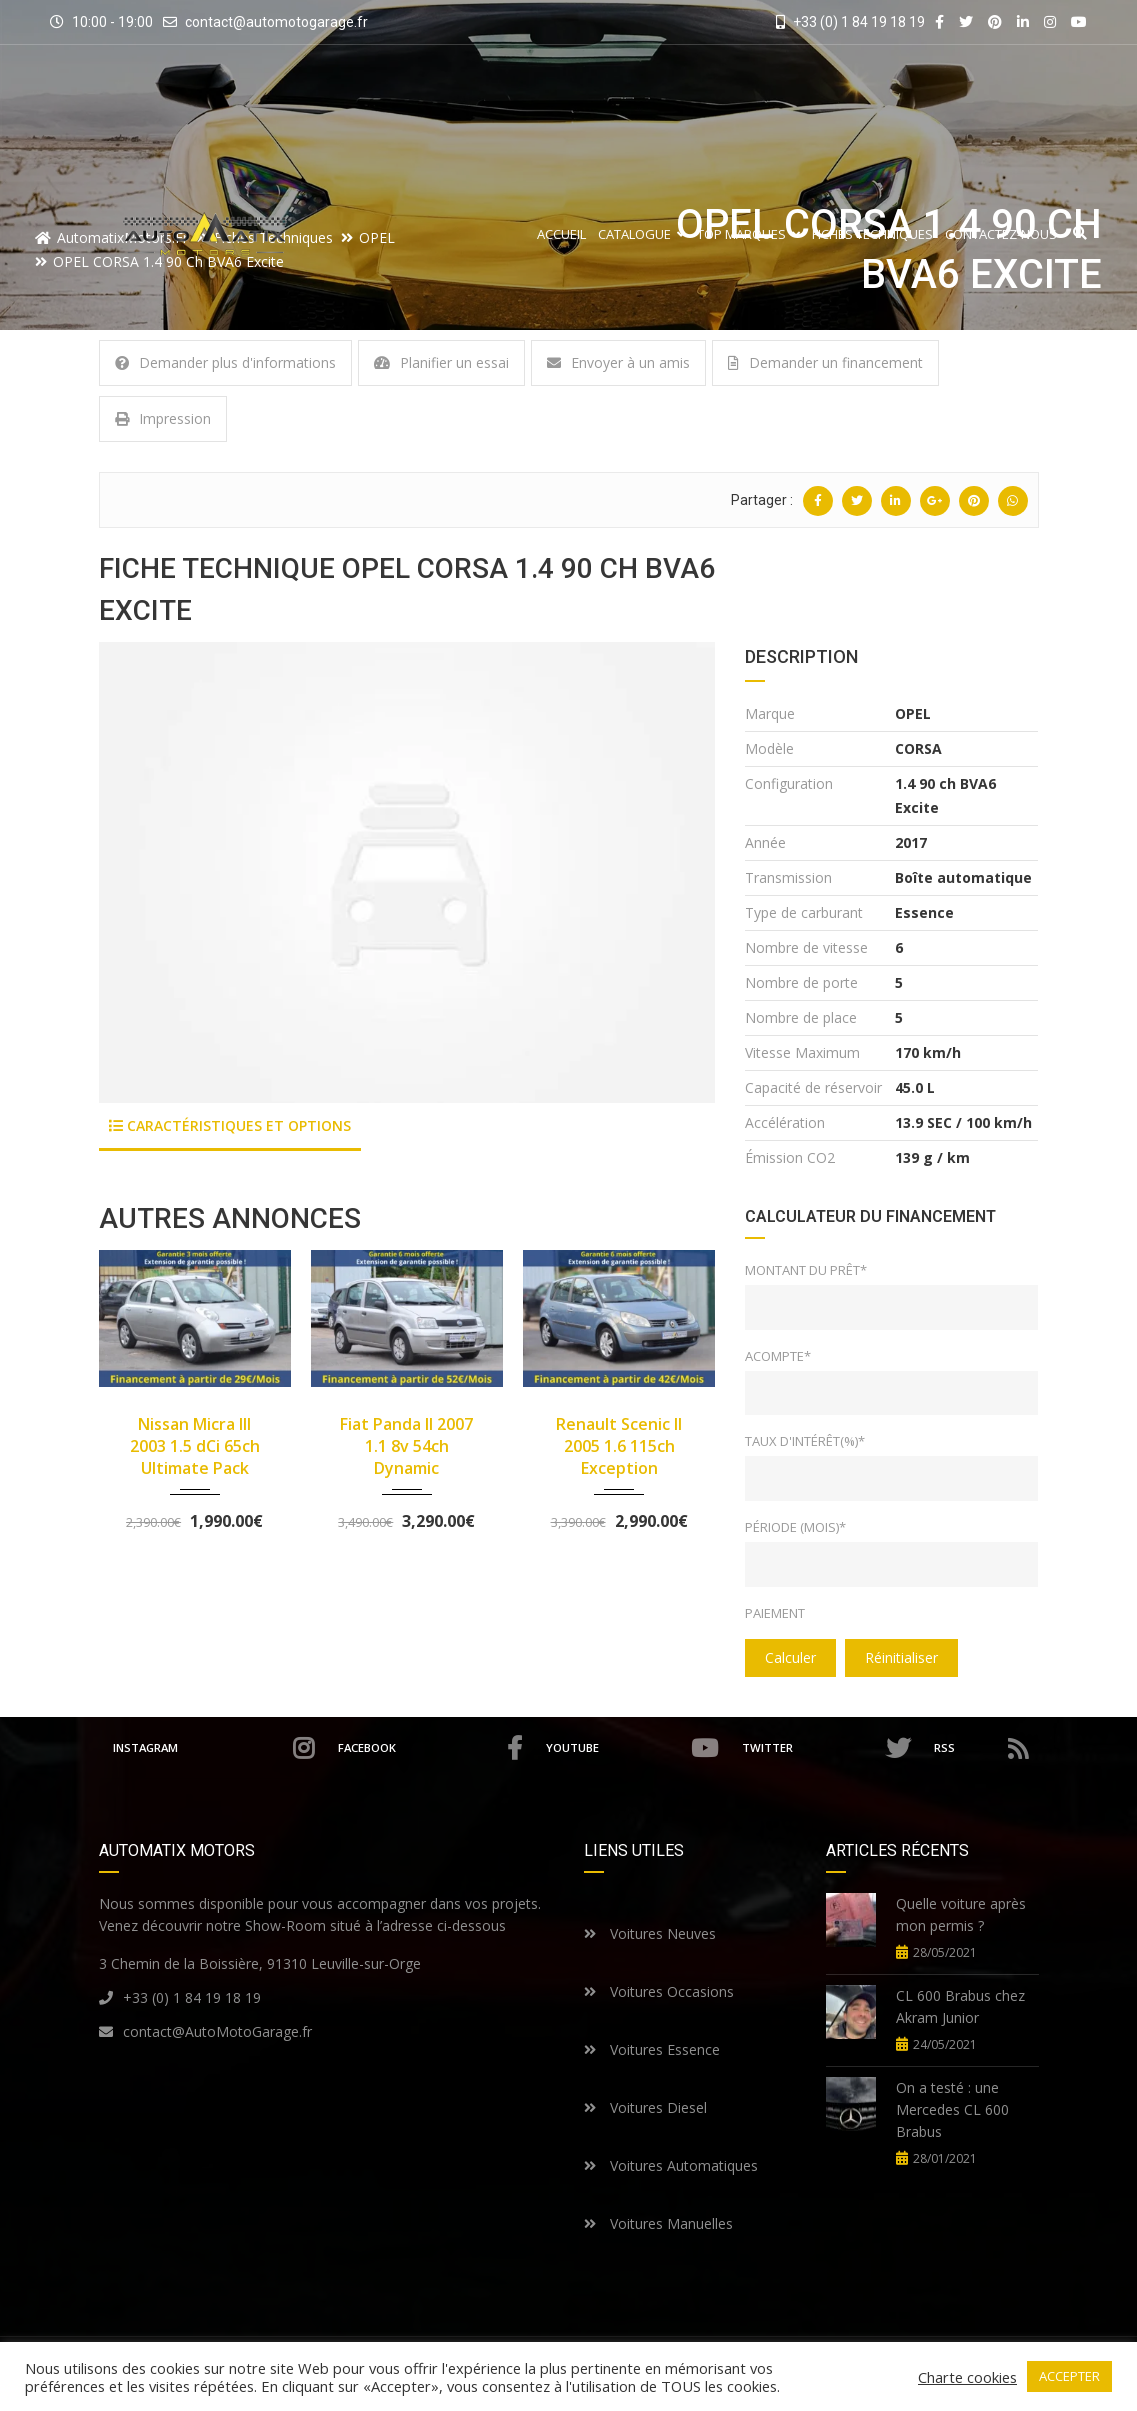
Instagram (216, 1748)
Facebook (436, 1748)
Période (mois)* (795, 1527)
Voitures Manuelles (658, 2223)
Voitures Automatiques (671, 2165)
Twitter (829, 1748)
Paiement (775, 1613)
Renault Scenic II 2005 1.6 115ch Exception (619, 1446)
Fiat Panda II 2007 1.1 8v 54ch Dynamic (406, 1446)
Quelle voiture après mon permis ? (961, 1914)
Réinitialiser (901, 1657)
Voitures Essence (652, 2049)
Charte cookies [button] (967, 2377)
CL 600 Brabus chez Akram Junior (960, 2006)
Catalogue (641, 234)
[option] (407, 872)
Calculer (790, 1657)
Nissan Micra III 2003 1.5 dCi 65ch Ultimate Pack (195, 1446)
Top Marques (748, 234)
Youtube (637, 1748)
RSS (981, 1748)
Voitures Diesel (645, 2107)
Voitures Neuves (650, 1933)
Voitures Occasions (659, 1991)
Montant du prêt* (806, 1270)
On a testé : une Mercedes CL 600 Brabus (952, 2109)
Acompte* (778, 1356)
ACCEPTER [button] (1069, 2376)
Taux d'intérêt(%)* (805, 1441)
